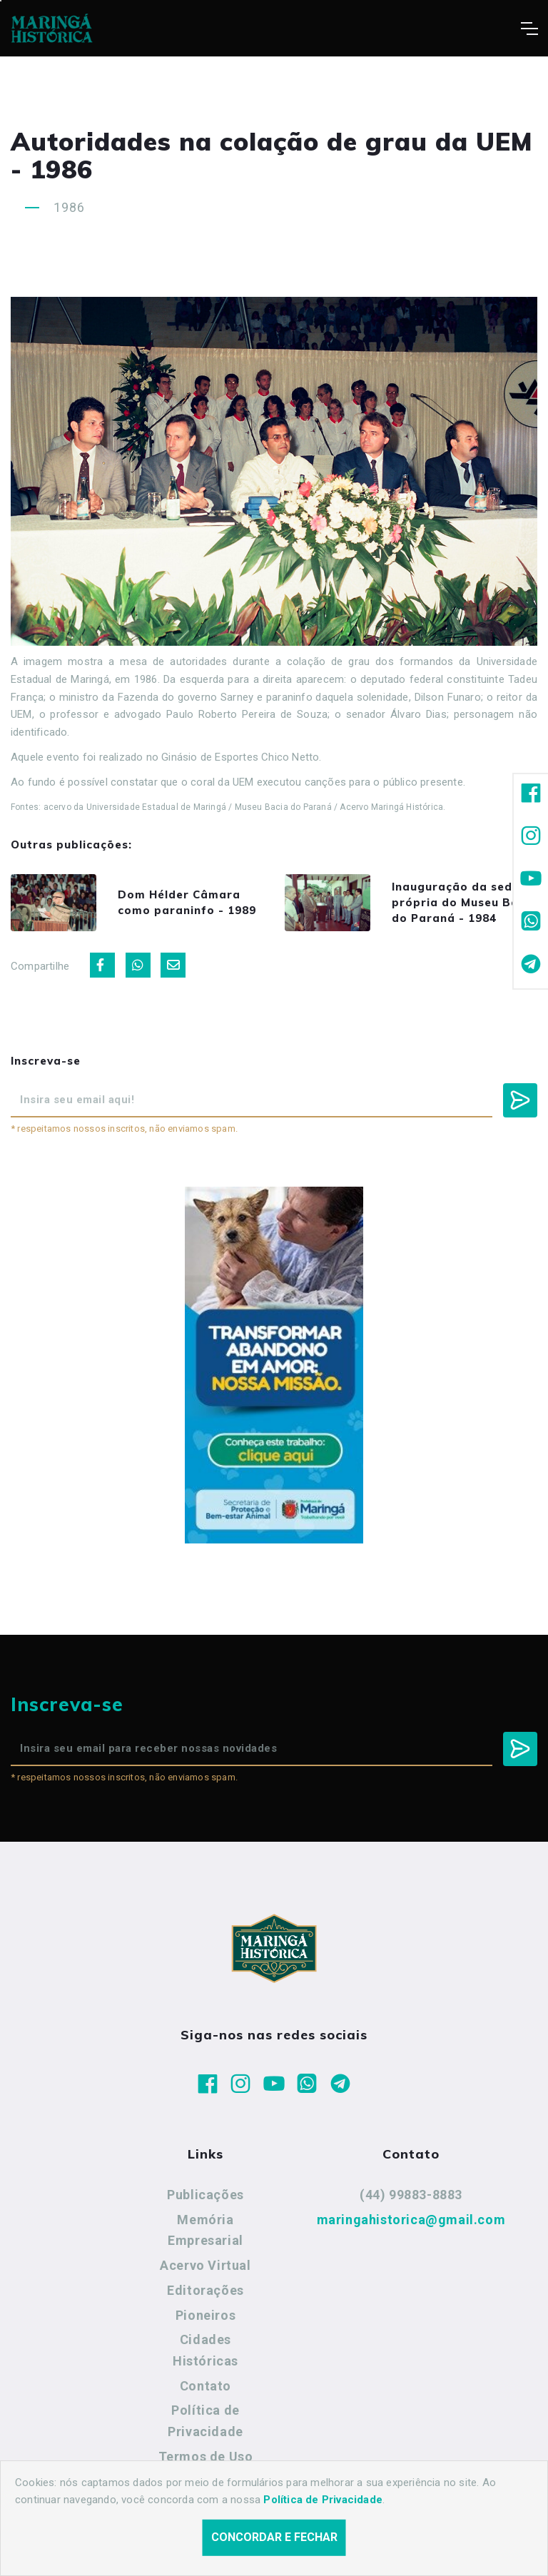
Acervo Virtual (205, 2265)
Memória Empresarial (205, 2230)
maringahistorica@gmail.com (411, 2219)
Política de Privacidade (205, 2421)
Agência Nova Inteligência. (441, 2546)
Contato (205, 2385)
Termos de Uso (205, 2456)
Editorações (205, 2290)
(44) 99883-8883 (411, 2194)
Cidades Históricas (205, 2350)
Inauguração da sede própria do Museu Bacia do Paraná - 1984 (464, 902)
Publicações (205, 2194)
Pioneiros (205, 2315)
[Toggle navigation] (529, 28)
